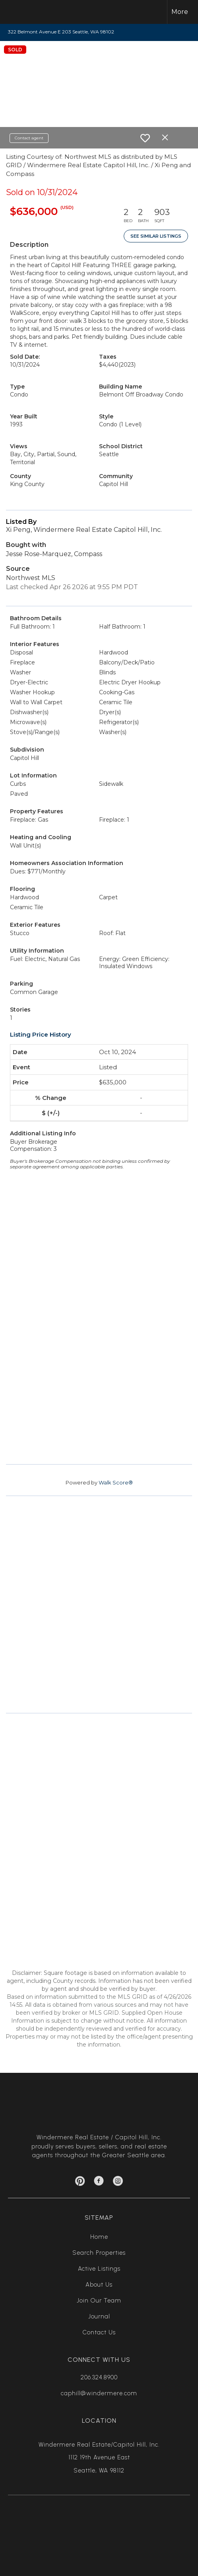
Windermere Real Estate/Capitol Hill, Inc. (99, 2444)
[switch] (145, 138)
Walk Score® (116, 1482)
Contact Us (99, 2332)
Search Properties (99, 2252)
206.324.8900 (99, 2377)
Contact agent (29, 138)
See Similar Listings (155, 236)
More (179, 12)
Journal (99, 2316)
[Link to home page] (22, 12)
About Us (99, 2284)
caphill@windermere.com (99, 2393)
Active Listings (99, 2268)
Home (99, 2236)
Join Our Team (99, 2300)
